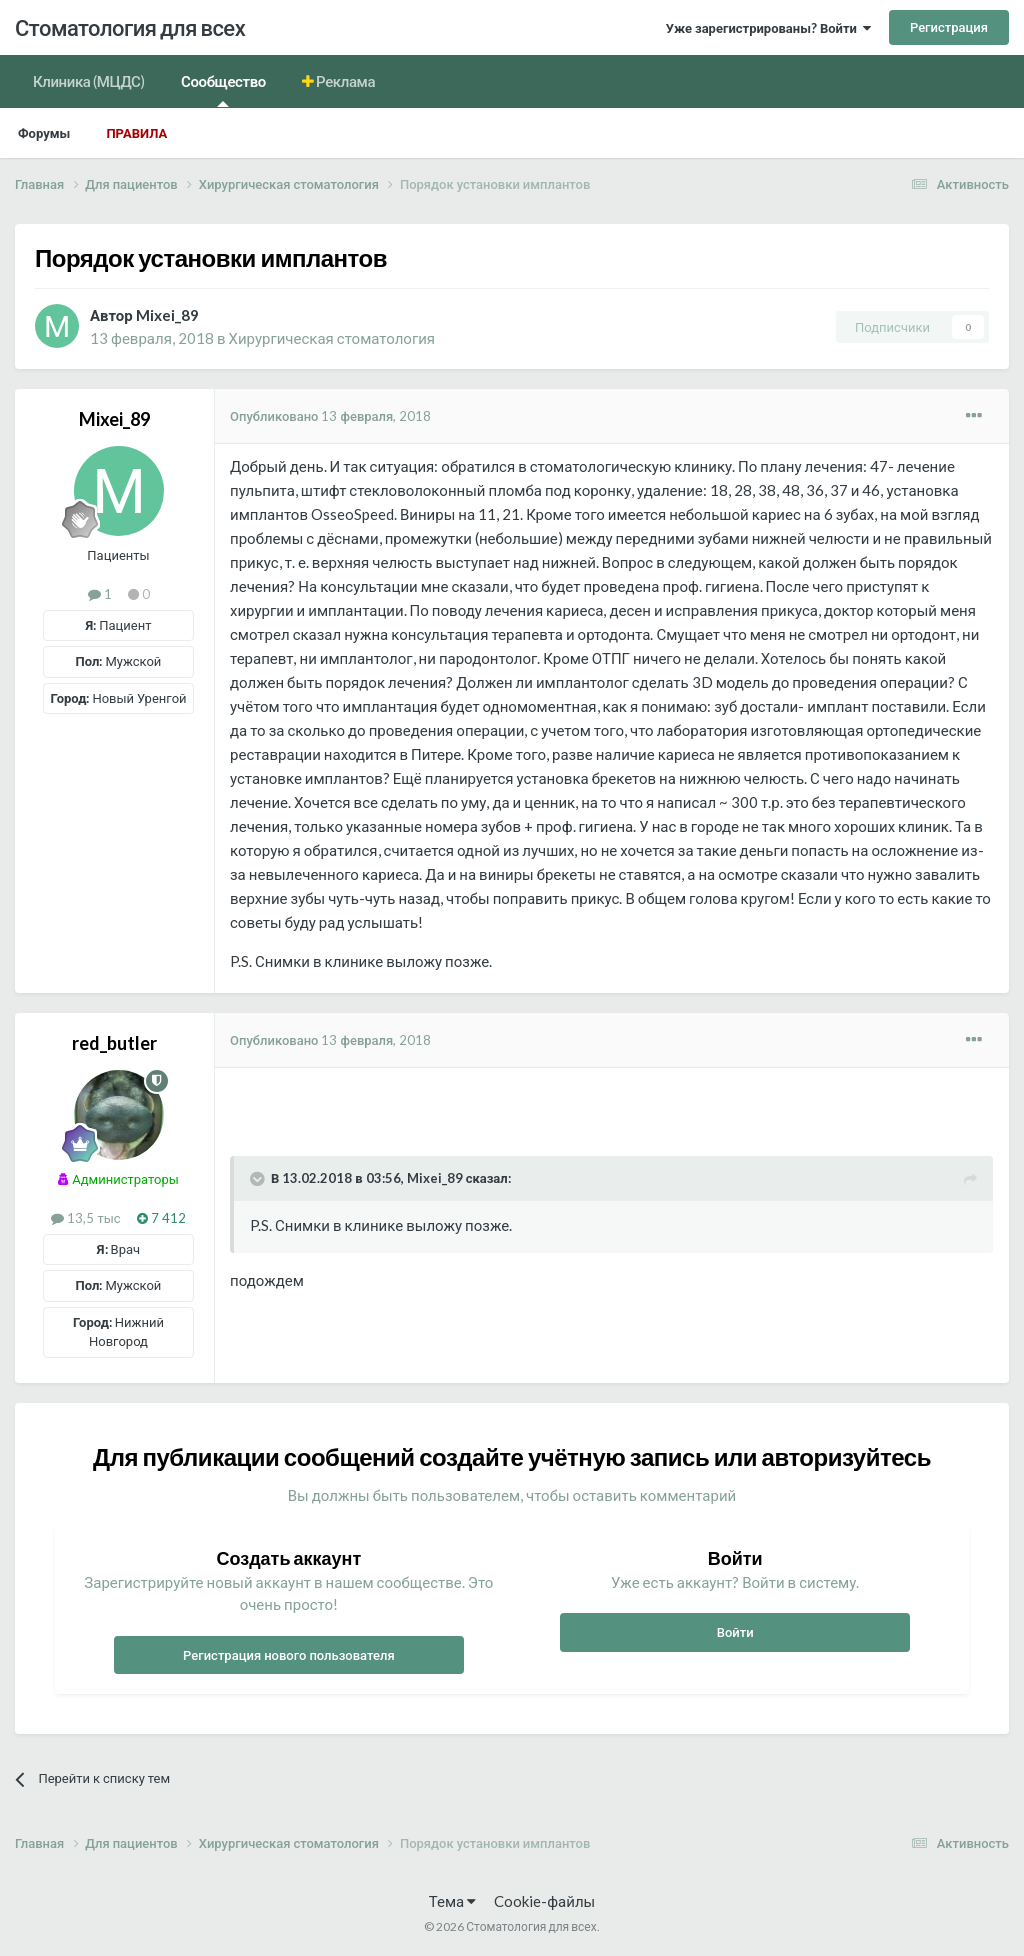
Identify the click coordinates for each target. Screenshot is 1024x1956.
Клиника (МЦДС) (89, 81)
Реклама (345, 81)
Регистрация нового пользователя (289, 1655)
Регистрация (949, 27)
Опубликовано (330, 416)
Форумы (44, 133)
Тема (452, 1901)
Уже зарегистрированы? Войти (768, 28)
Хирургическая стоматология (331, 338)
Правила (136, 133)
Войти (735, 1632)
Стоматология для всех (130, 27)
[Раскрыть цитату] (259, 1179)
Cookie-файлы (544, 1901)
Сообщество (223, 89)
